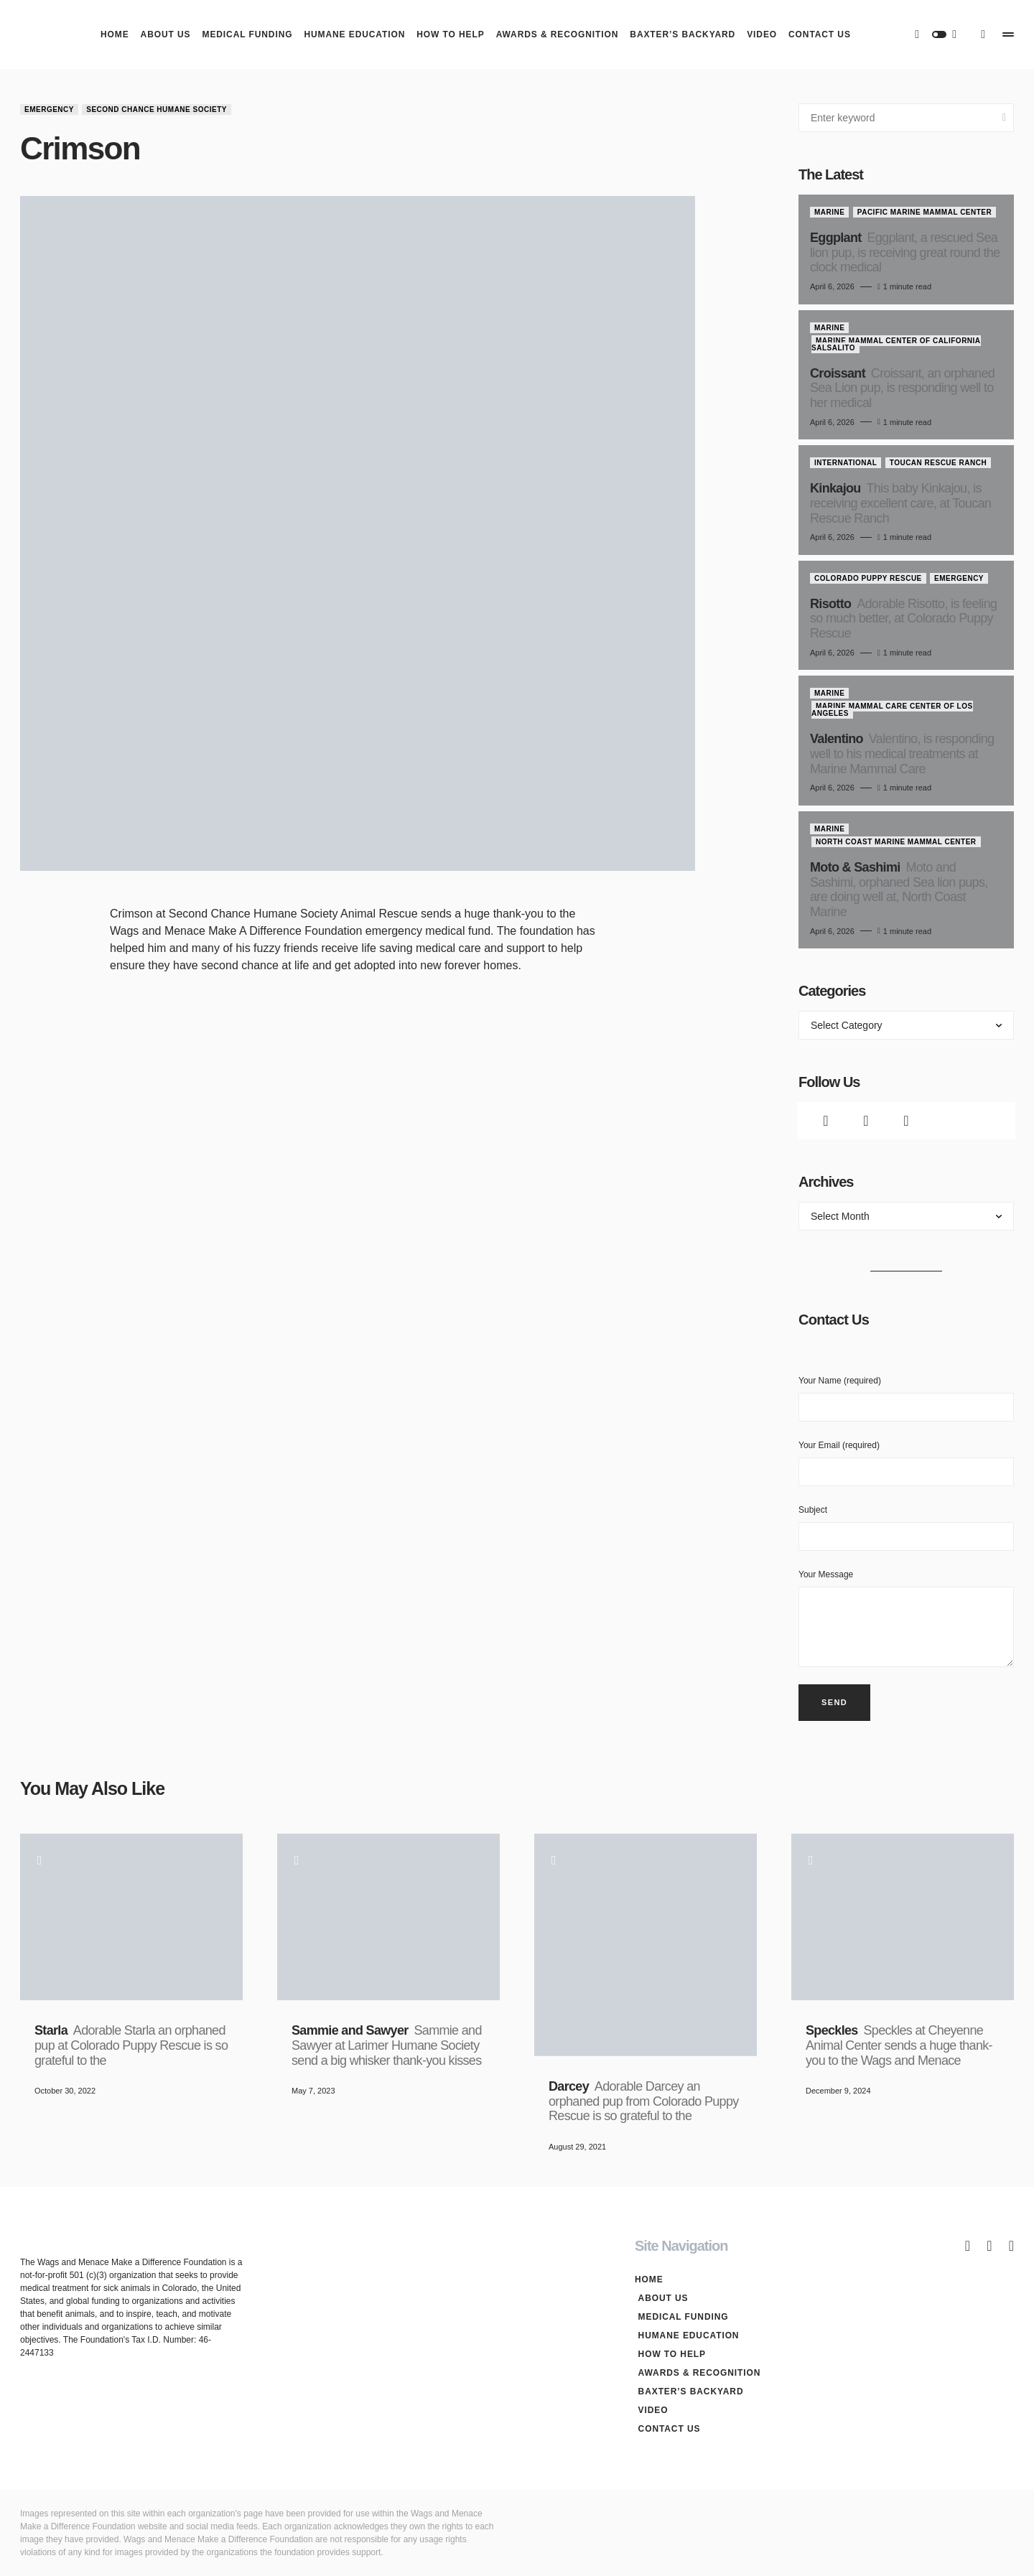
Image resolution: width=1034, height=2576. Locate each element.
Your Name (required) (906, 1399)
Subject (906, 1528)
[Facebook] (826, 1120)
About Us (660, 2298)
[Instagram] (906, 1120)
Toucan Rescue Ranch (938, 463)
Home (649, 2279)
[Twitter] (866, 1120)
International (845, 463)
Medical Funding (680, 2317)
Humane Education (685, 2335)
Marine (829, 212)
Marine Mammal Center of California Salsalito (896, 344)
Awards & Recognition (696, 2373)
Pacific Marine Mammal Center (924, 212)
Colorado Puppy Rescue (868, 578)
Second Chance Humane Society (156, 109)
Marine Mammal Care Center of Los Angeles (892, 709)
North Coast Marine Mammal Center (896, 842)
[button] (939, 34)
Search (1004, 118)
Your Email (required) (906, 1463)
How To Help (668, 2354)
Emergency (49, 109)
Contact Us (666, 2429)
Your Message (906, 1618)
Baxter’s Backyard (687, 2391)
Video (650, 2410)
